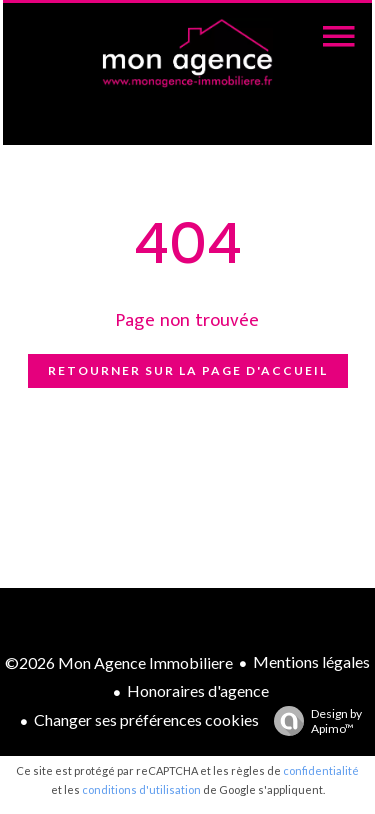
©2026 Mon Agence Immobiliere (119, 662)
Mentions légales (311, 661)
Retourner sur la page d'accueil (188, 370)
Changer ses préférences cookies (146, 719)
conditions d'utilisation (141, 789)
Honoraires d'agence (198, 690)
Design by (313, 721)
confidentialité (321, 770)
